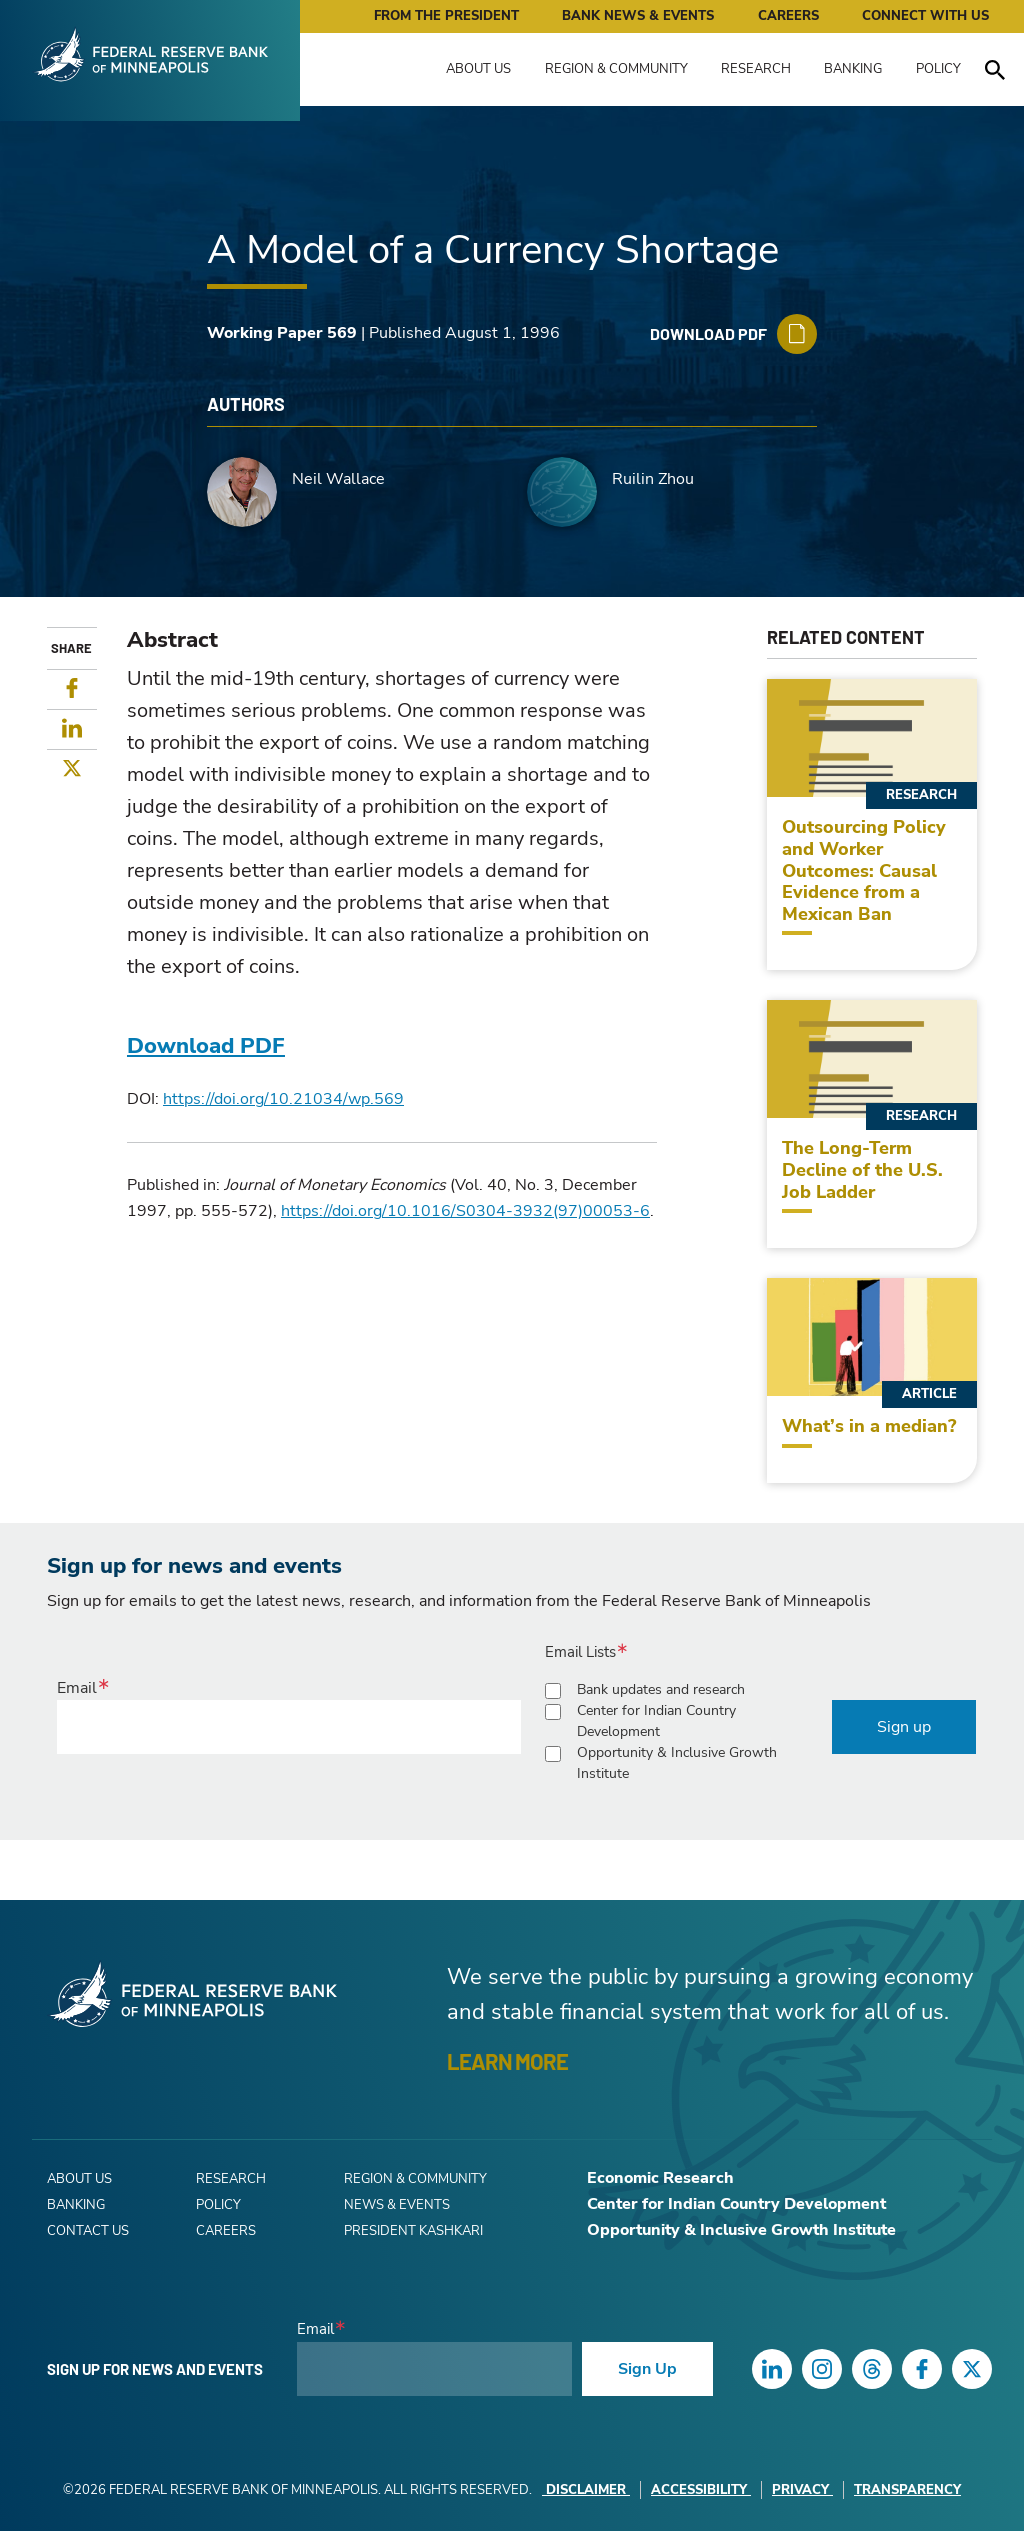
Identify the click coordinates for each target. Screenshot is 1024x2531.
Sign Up (647, 2369)
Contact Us (88, 2231)
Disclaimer (586, 2490)
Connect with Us (925, 16)
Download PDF (206, 1046)
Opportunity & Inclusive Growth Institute (677, 1763)
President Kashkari (413, 2231)
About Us (478, 69)
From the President (446, 16)
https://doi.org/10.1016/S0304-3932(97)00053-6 (465, 1211)
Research (756, 69)
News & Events (397, 2205)
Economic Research (660, 2178)
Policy (938, 69)
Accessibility (701, 2490)
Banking (853, 69)
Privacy (802, 2490)
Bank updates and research (661, 1689)
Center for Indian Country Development (656, 1721)
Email (77, 1688)
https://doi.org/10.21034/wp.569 (283, 1099)
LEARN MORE (507, 2061)
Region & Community (616, 69)
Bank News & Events (638, 16)
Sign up (904, 1727)
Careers (788, 16)
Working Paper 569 (282, 333)
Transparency (907, 2490)
